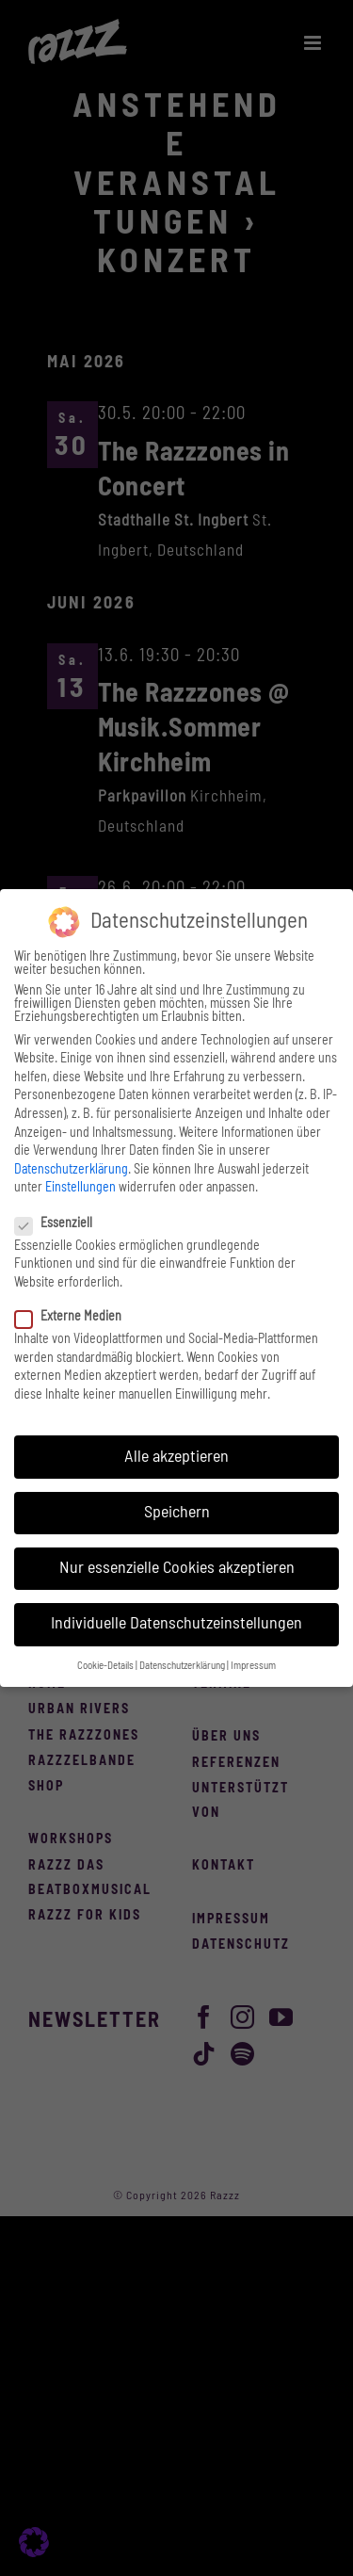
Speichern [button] (177, 1512)
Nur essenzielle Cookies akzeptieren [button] (177, 1568)
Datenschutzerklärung (71, 1169)
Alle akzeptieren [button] (176, 1457)
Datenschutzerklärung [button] (182, 1666)
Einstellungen (80, 1187)
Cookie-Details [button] (105, 1666)
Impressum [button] (253, 1666)
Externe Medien (75, 1316)
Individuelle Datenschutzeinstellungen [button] (176, 1623)
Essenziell (61, 1223)
